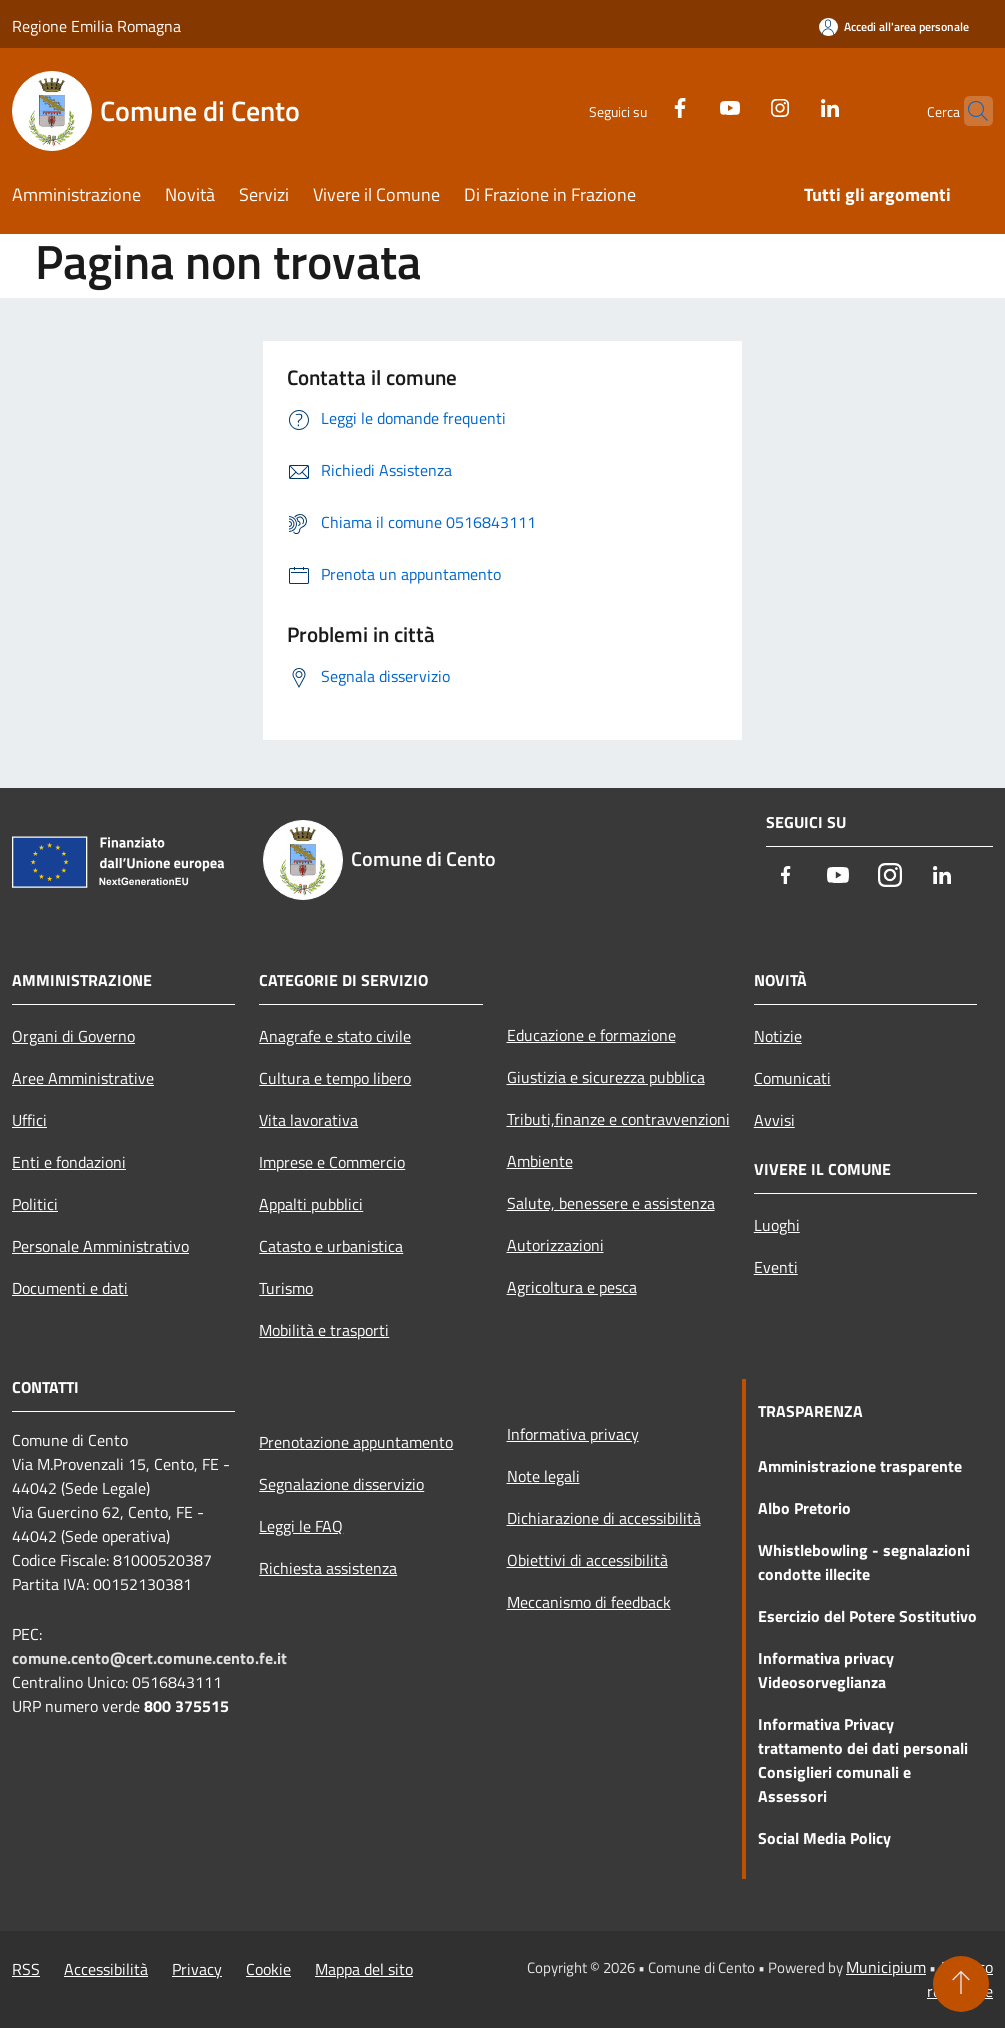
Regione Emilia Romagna (96, 26)
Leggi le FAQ (301, 1526)
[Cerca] (969, 111)
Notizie (778, 1036)
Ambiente (540, 1161)
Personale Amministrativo (100, 1246)
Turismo (286, 1288)
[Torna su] (961, 1984)
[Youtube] (691, 105)
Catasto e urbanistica (331, 1246)
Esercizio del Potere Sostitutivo (867, 1616)
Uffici (29, 1120)
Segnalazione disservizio (341, 1484)
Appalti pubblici (311, 1204)
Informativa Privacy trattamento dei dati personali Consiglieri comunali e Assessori (863, 1760)
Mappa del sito (364, 1969)
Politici (35, 1204)
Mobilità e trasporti (324, 1330)
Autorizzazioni (555, 1245)
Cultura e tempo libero (335, 1078)
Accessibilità (106, 1969)
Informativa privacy (573, 1434)
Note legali (543, 1476)
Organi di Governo (73, 1036)
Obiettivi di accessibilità (587, 1560)
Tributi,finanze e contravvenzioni (618, 1119)
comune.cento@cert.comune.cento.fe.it (149, 1658)
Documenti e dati (70, 1288)
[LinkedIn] (791, 105)
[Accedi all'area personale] (894, 26)
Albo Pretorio (804, 1508)
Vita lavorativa (308, 1120)
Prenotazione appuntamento (356, 1442)
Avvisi (774, 1120)
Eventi (776, 1267)
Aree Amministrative (83, 1078)
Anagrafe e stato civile (335, 1036)
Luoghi (777, 1225)
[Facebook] (641, 105)
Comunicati (792, 1078)
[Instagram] (741, 105)
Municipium (886, 1967)
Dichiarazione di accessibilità (604, 1518)
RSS (26, 1969)
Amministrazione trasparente (860, 1466)
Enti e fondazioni (69, 1162)
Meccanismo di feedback (589, 1602)
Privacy (197, 1969)
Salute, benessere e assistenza (611, 1203)
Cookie (268, 1969)
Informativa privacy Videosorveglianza (826, 1670)
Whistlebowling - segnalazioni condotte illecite (864, 1562)
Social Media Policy (824, 1838)
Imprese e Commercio (332, 1162)
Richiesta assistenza (328, 1568)
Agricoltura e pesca (572, 1287)
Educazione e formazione (591, 1035)
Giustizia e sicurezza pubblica (606, 1077)
